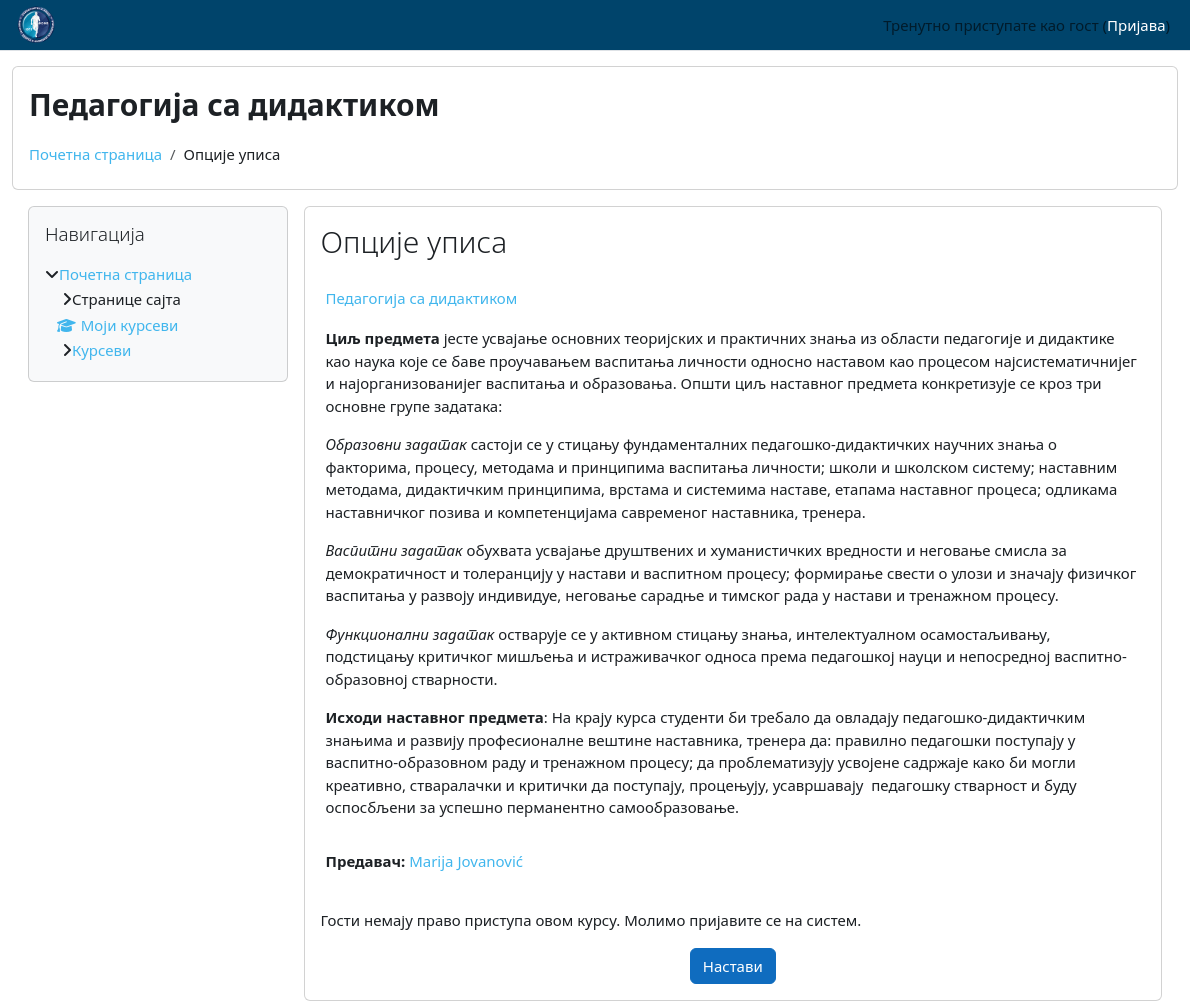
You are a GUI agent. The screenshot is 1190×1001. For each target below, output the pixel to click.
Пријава (1136, 25)
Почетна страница (95, 154)
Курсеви (101, 350)
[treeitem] (158, 312)
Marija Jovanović (466, 861)
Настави (733, 966)
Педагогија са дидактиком (422, 298)
